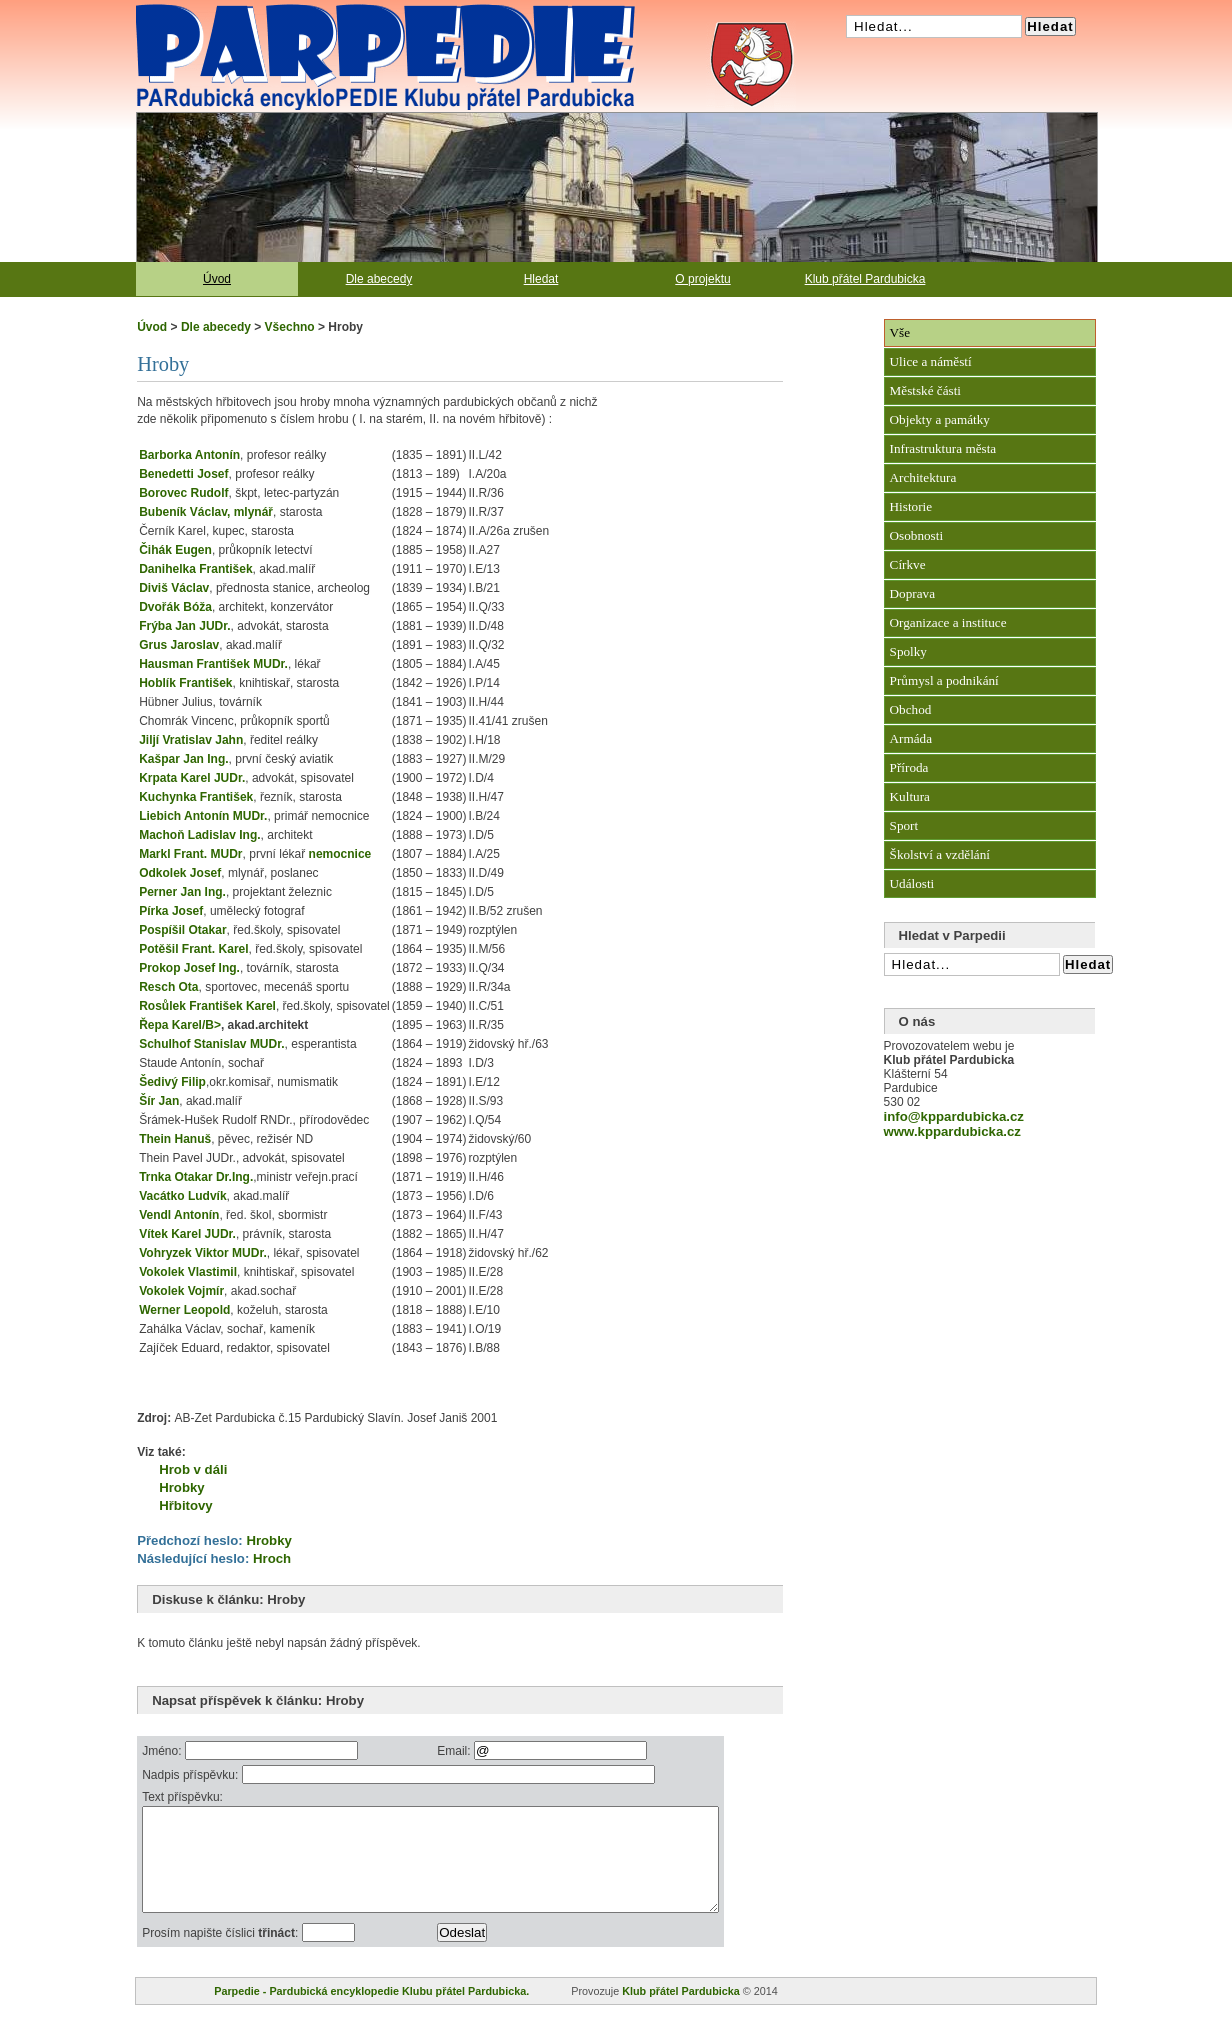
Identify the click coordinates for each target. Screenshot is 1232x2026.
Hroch (272, 1558)
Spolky (908, 651)
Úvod (217, 279)
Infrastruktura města (943, 448)
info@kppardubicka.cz (954, 1116)
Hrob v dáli (193, 1469)
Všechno (290, 327)
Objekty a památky (940, 419)
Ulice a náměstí (931, 361)
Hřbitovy (186, 1505)
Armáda (911, 738)
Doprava (912, 593)
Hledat (541, 279)
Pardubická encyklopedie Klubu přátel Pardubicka (350, 10)
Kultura (910, 796)
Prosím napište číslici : (221, 1954)
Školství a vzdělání (940, 854)
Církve (908, 564)
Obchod (911, 709)
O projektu (702, 279)
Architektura (923, 477)
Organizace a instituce (948, 622)
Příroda (909, 767)
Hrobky (181, 1487)
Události (912, 883)
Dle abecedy (379, 279)
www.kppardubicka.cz (952, 1131)
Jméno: (163, 1751)
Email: (491, 1751)
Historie (911, 506)
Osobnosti (917, 535)
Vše (900, 332)
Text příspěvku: (182, 1797)
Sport (904, 825)
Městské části (925, 390)
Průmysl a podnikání (944, 680)
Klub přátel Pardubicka (865, 279)
